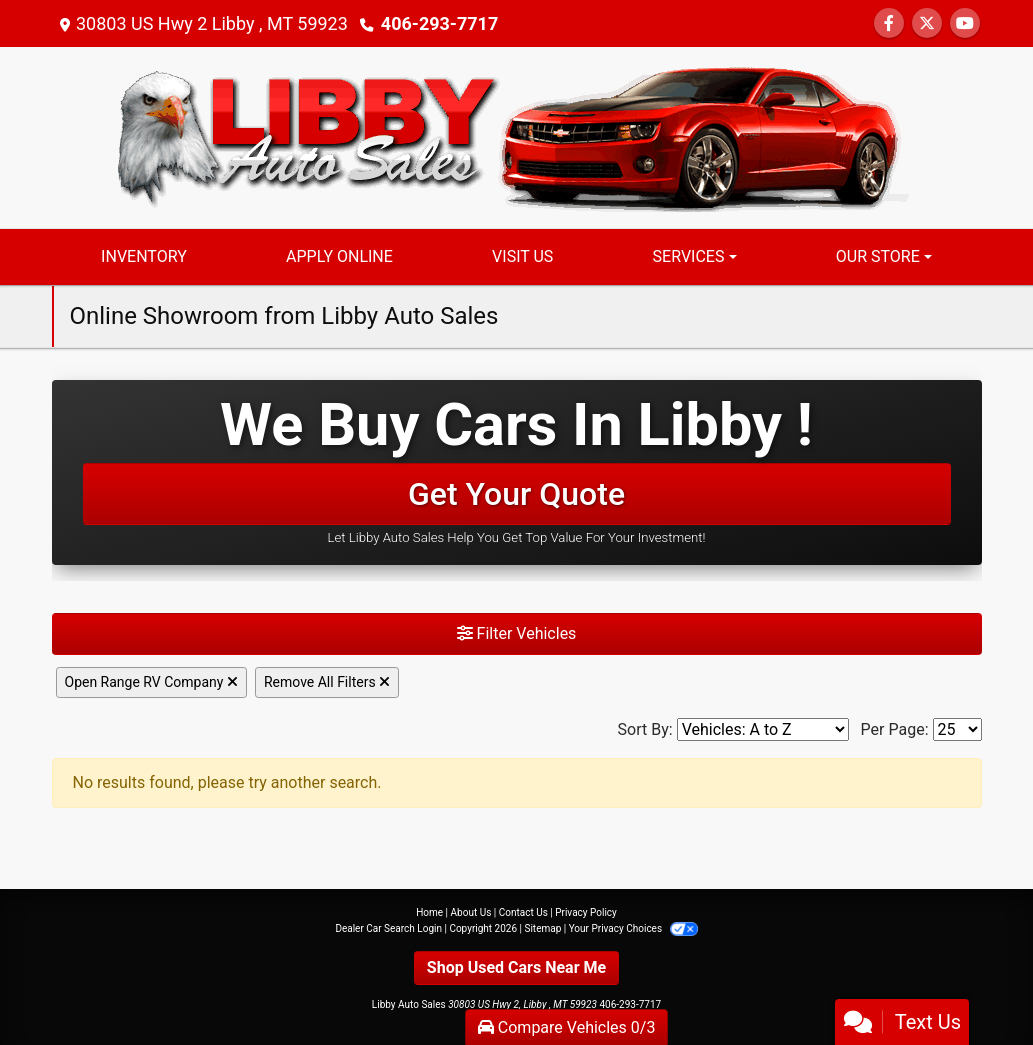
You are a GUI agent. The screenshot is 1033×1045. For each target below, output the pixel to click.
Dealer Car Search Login (388, 928)
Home (429, 912)
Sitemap (542, 928)
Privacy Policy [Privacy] (586, 912)
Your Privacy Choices (633, 928)
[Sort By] (763, 729)
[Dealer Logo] (517, 136)
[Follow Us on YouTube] (965, 23)
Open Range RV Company (151, 682)
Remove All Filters (327, 682)
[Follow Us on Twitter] (927, 23)
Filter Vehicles (517, 633)
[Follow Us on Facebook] (889, 23)
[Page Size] (957, 729)
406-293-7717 (439, 23)
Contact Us (523, 912)
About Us (471, 912)
